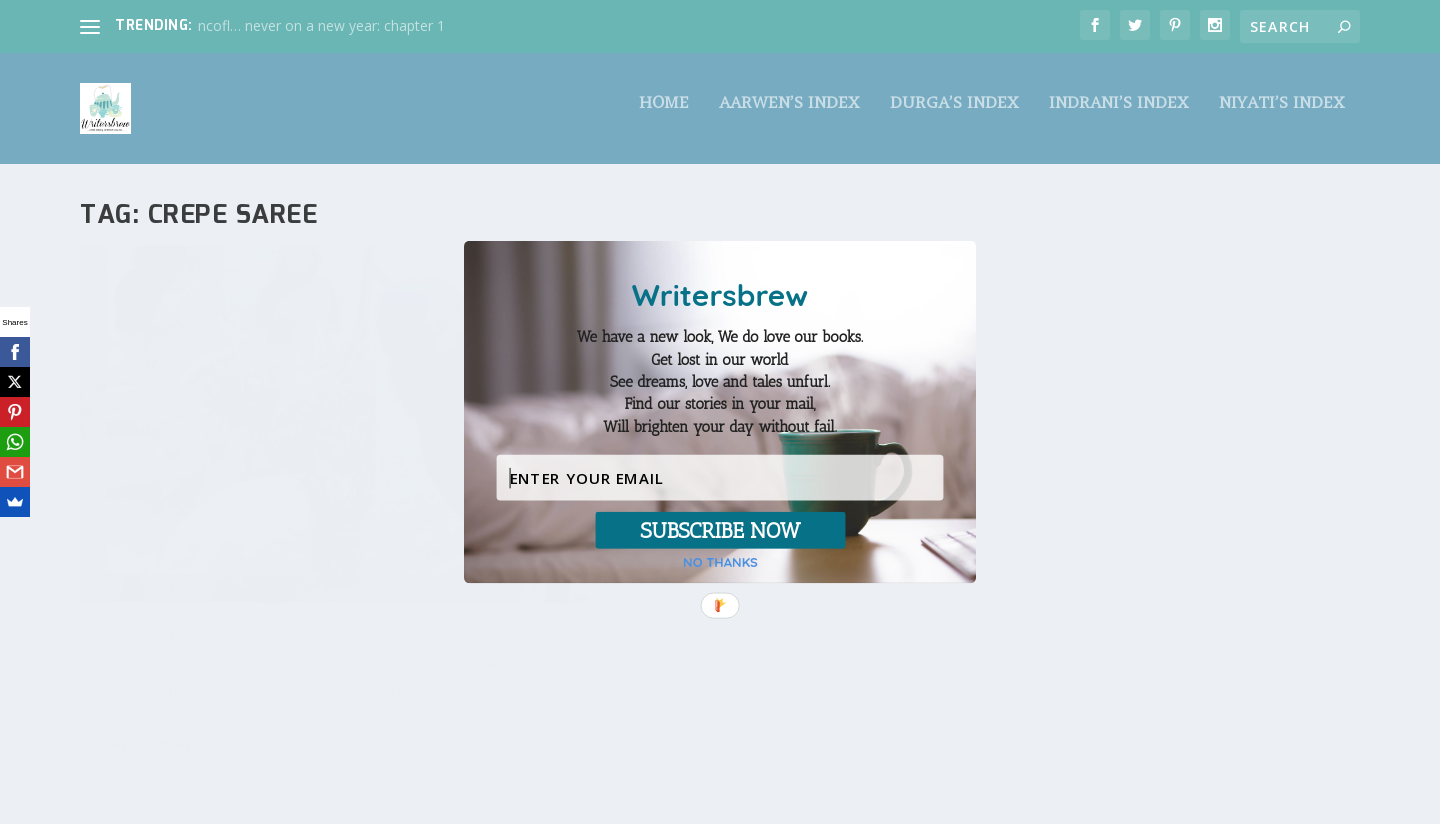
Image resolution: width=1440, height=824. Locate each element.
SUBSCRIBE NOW (720, 530)
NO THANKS (720, 562)
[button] (720, 382)
